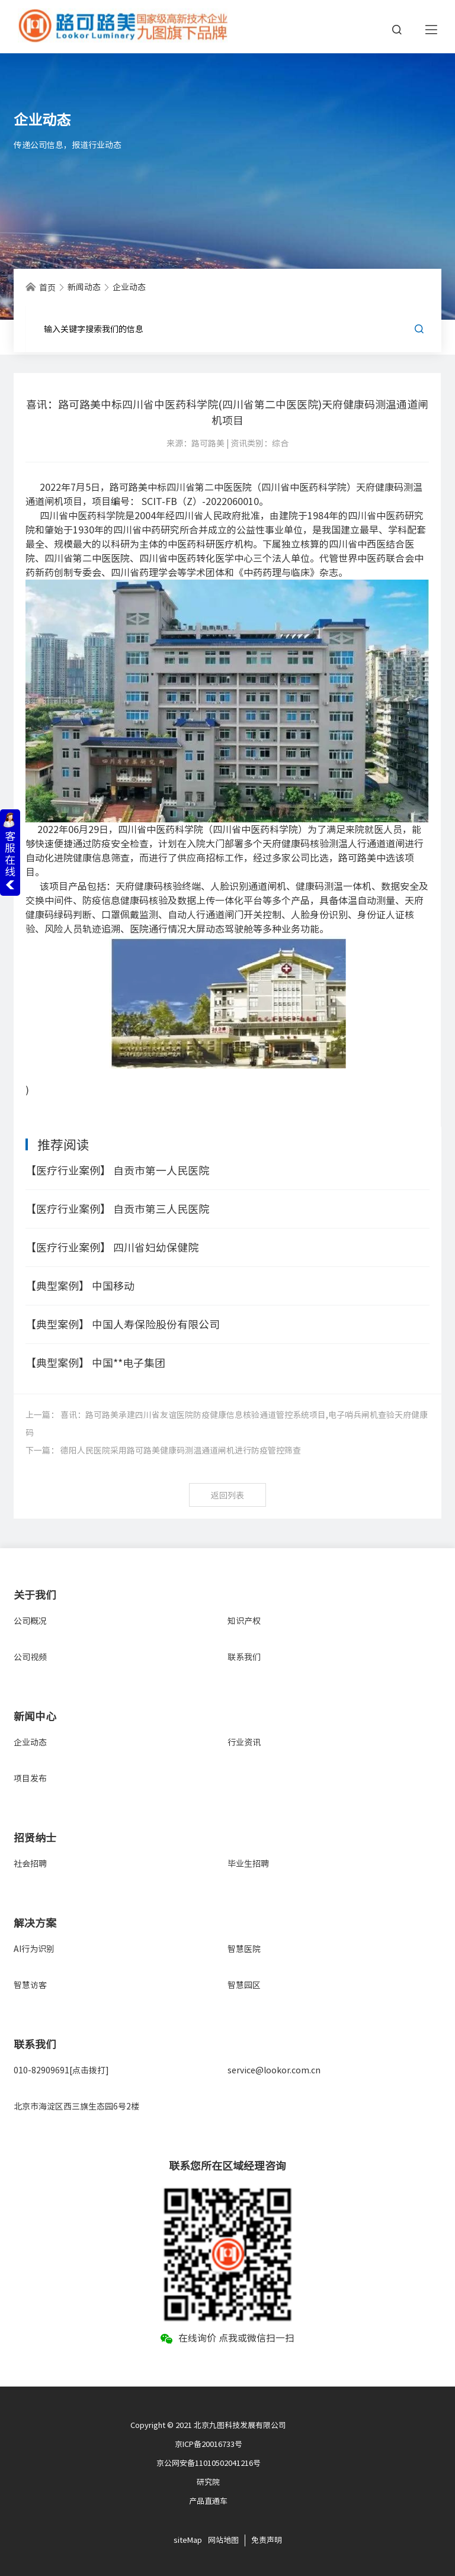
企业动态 (30, 1742)
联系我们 (244, 1657)
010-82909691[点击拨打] (61, 2070)
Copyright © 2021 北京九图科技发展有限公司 (208, 2425)
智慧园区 (244, 1985)
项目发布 (30, 1778)
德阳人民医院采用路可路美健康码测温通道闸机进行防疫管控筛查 (180, 1450)
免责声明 (266, 2540)
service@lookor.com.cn (274, 2070)
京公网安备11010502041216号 (208, 2463)
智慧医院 (244, 1949)
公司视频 (30, 1657)
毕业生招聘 (248, 1864)
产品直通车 (208, 2501)
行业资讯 (244, 1742)
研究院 (208, 2482)
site (180, 2540)
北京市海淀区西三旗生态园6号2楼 (76, 2106)
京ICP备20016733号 (208, 2444)
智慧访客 (30, 1985)
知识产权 (244, 1621)
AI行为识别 (34, 1949)
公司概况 (30, 1621)
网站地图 (223, 2540)
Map (194, 2540)
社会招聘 (30, 1864)
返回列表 (227, 1495)
